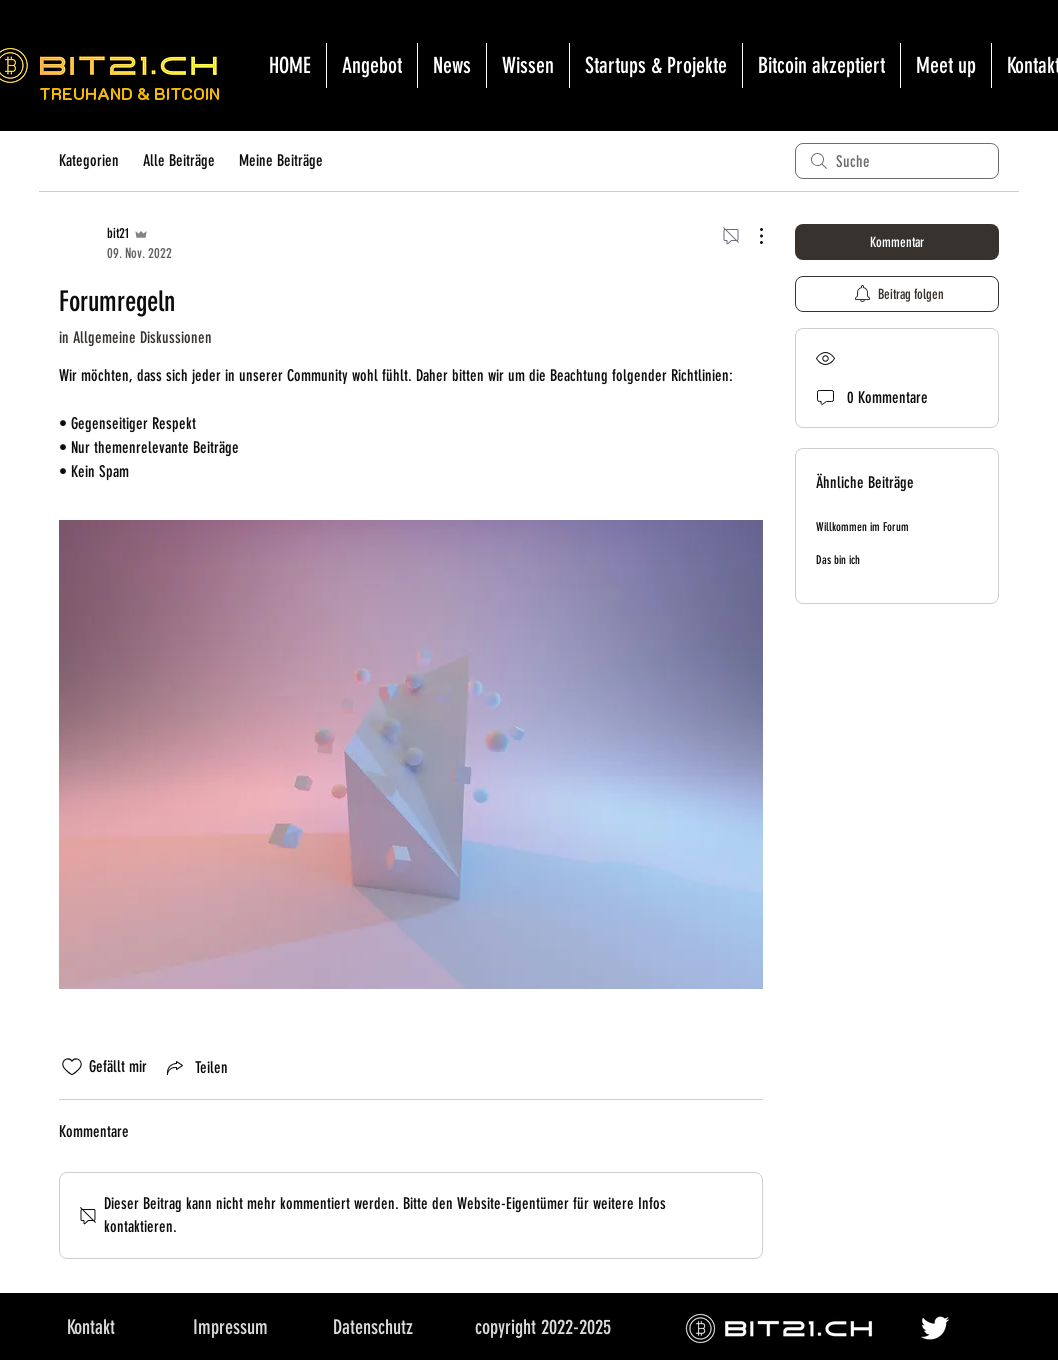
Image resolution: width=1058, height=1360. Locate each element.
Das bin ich (838, 560)
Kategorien (89, 160)
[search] (897, 161)
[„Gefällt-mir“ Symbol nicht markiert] (72, 1067)
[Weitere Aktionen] (751, 236)
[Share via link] (195, 1067)
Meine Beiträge (281, 160)
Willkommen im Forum (862, 527)
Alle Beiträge (179, 160)
